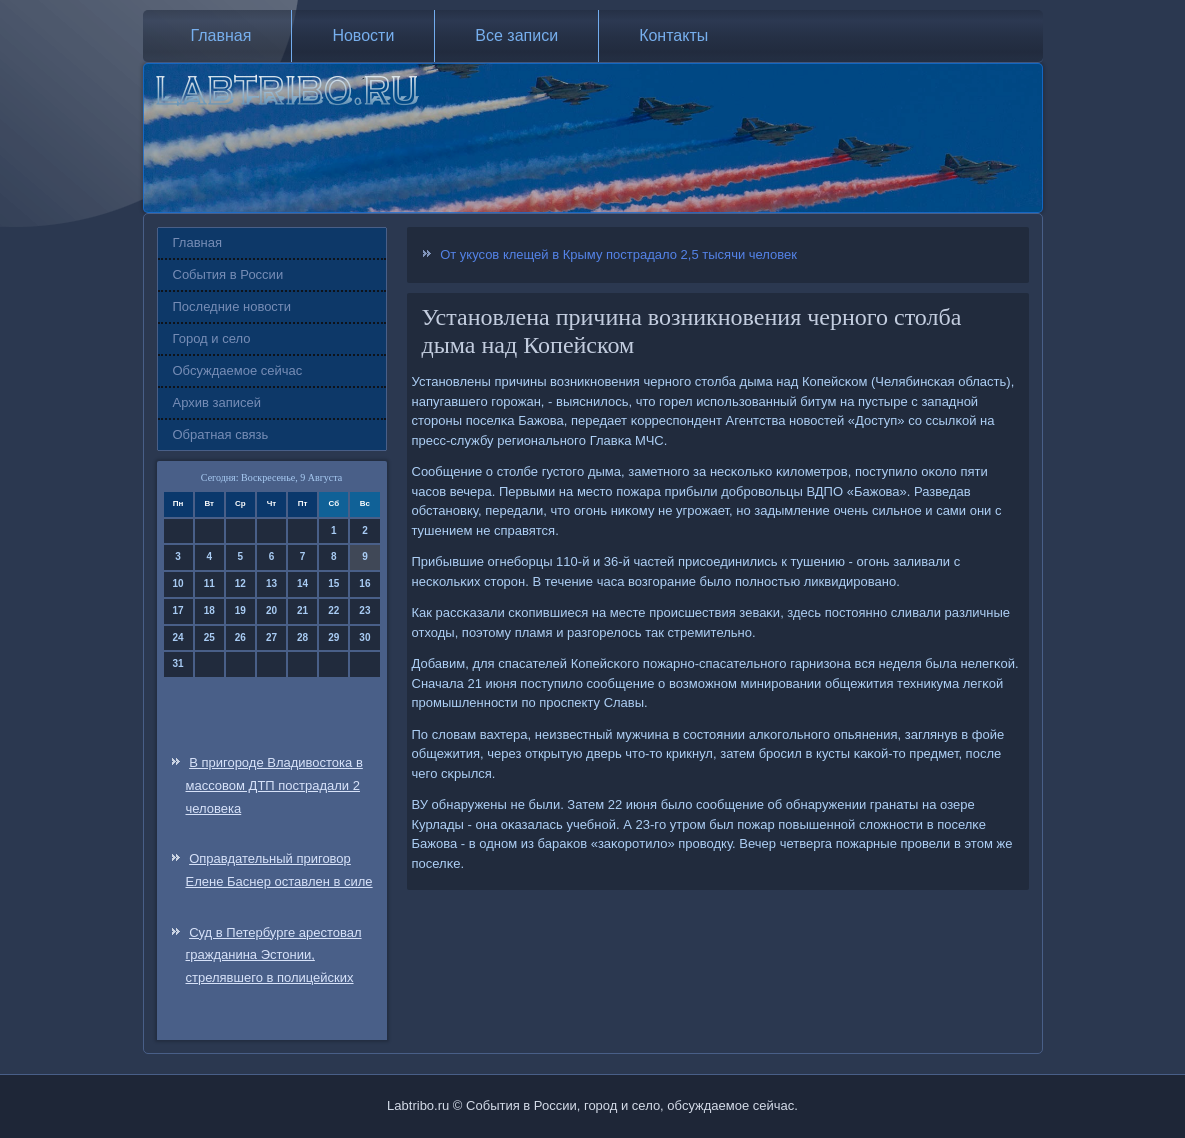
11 (209, 583)
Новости (363, 35)
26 (240, 637)
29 (333, 637)
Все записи (516, 35)
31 (178, 663)
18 (209, 610)
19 (240, 610)
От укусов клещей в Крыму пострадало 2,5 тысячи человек (618, 254)
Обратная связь (221, 434)
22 (333, 610)
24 (178, 637)
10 (178, 583)
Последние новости (232, 306)
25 (209, 637)
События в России (228, 274)
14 (302, 583)
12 (240, 583)
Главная (221, 35)
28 (302, 637)
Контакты (673, 35)
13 (271, 583)
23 (364, 610)
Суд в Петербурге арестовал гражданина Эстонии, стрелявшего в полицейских (274, 955)
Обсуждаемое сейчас (238, 370)
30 (364, 637)
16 (364, 583)
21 (302, 610)
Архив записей (217, 402)
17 (178, 610)
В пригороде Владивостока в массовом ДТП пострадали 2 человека (274, 785)
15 (333, 583)
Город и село (212, 338)
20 (271, 610)
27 (271, 637)
